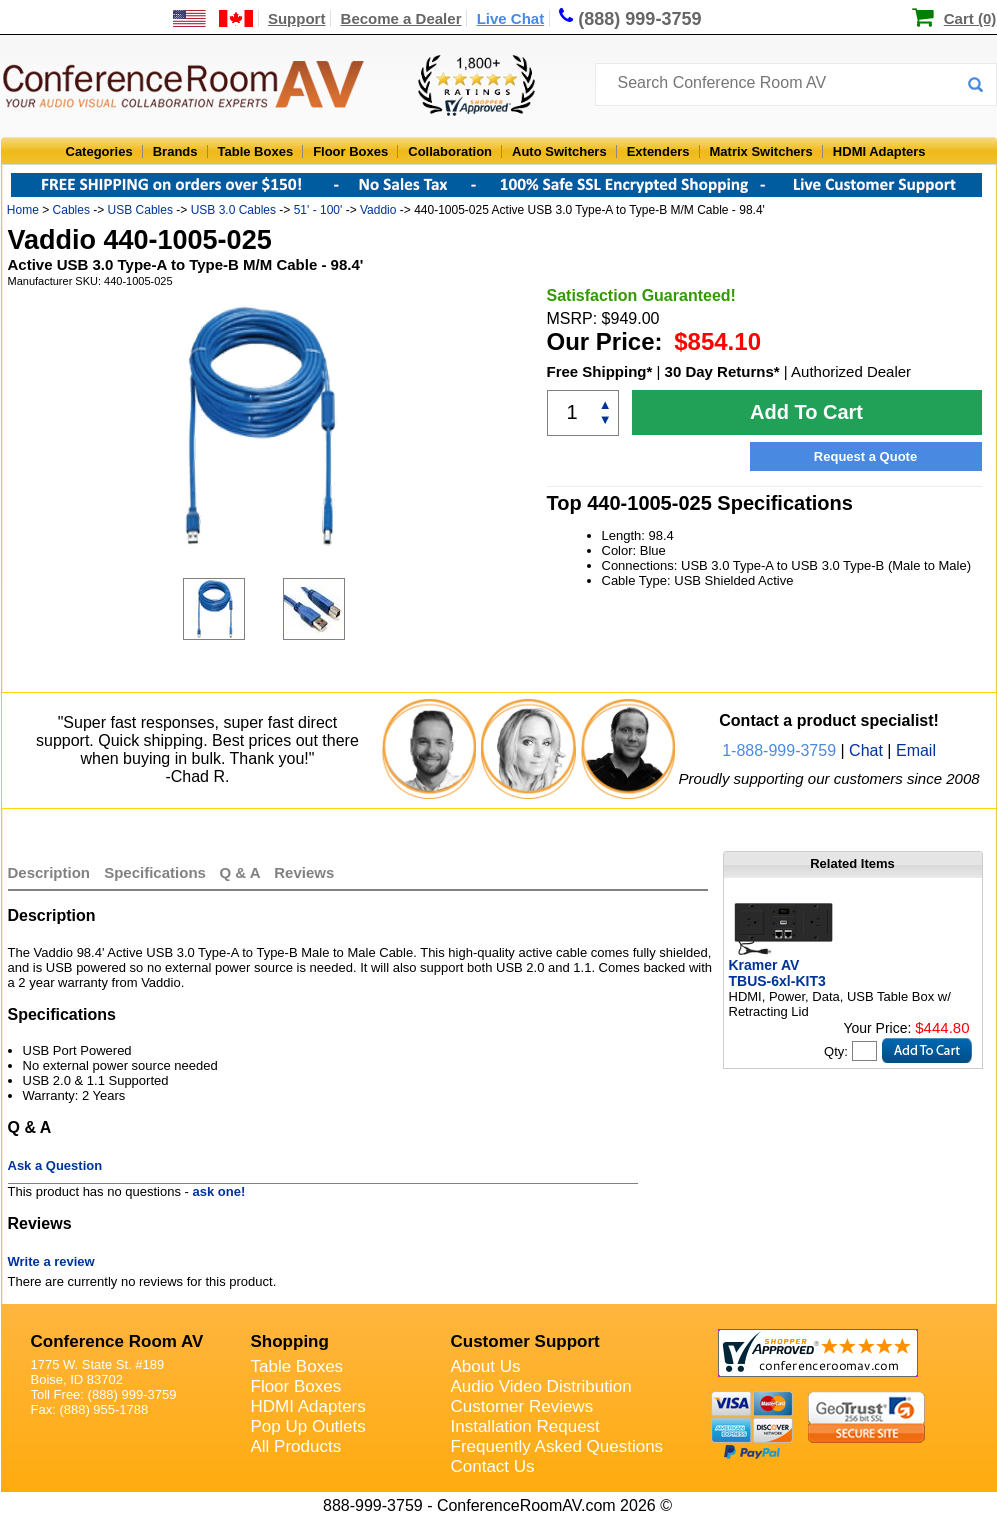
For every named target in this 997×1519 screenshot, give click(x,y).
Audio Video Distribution (541, 1386)
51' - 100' (318, 210)
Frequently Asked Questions (557, 1446)
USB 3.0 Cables (233, 210)
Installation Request (525, 1426)
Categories (99, 151)
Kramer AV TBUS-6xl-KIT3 (777, 973)
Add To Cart (806, 412)
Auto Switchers (559, 151)
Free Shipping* (600, 371)
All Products (296, 1446)
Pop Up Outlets (308, 1426)
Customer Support (525, 1341)
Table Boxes (256, 151)
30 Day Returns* (722, 371)
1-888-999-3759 (779, 750)
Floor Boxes (350, 151)
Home (23, 210)
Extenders (658, 151)
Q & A (242, 872)
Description (49, 872)
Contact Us (493, 1466)
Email (916, 750)
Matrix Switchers (761, 151)
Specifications (155, 872)
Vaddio (378, 210)
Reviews (304, 872)
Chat (866, 750)
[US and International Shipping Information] (213, 18)
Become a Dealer (401, 18)
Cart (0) (970, 18)
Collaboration (450, 151)
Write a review (51, 1261)
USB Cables (140, 210)
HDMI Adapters (879, 151)
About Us (486, 1366)
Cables (71, 210)
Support (297, 18)
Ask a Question (55, 1165)
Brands (175, 151)
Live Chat (511, 18)
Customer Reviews (522, 1406)
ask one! (219, 1191)
